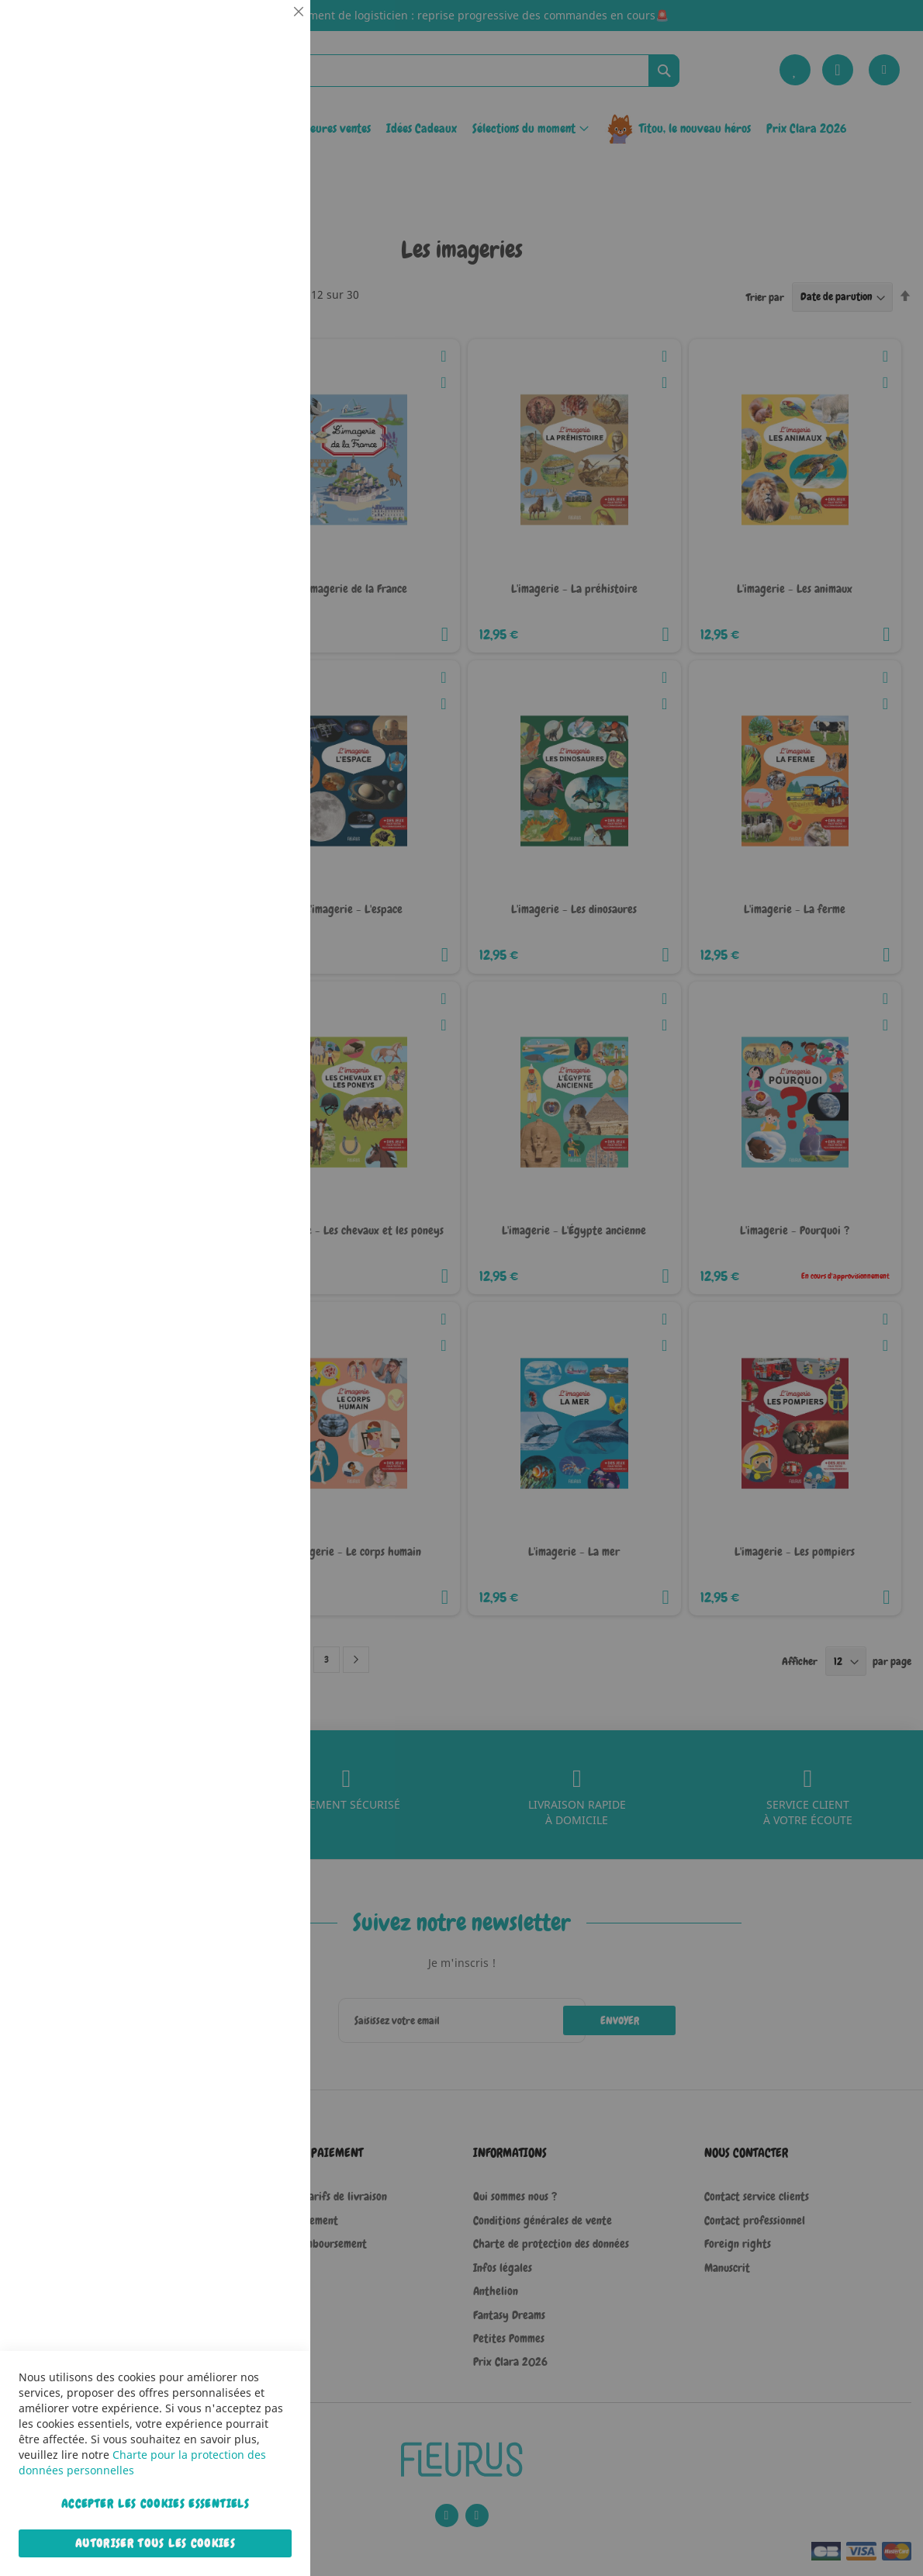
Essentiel (267, 30)
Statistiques (267, 210)
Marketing (267, 390)
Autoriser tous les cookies (155, 2543)
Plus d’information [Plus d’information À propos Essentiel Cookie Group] (251, 143)
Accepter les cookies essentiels (155, 2504)
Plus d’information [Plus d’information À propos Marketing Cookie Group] (251, 488)
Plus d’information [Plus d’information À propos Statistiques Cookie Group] (251, 323)
